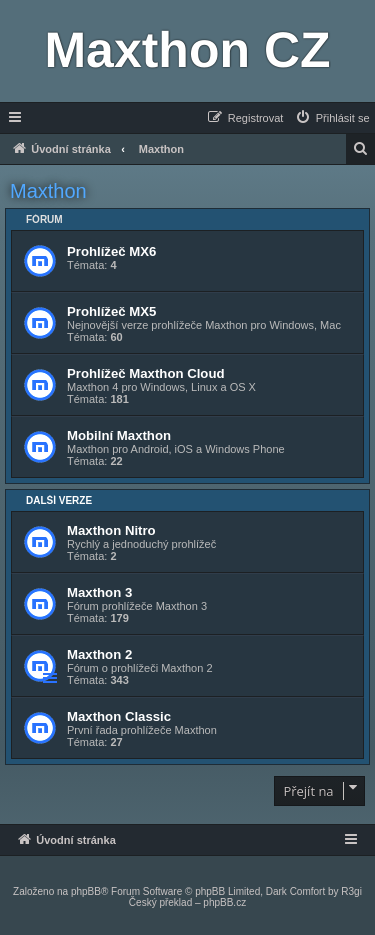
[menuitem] (332, 118)
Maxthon (48, 191)
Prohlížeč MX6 (111, 251)
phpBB (86, 891)
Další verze (59, 500)
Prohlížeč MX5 (111, 311)
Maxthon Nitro (111, 530)
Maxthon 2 (99, 654)
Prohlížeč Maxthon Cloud (146, 373)
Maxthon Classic (119, 716)
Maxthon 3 (99, 592)
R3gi (351, 891)
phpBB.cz (224, 902)
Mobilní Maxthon (119, 435)
